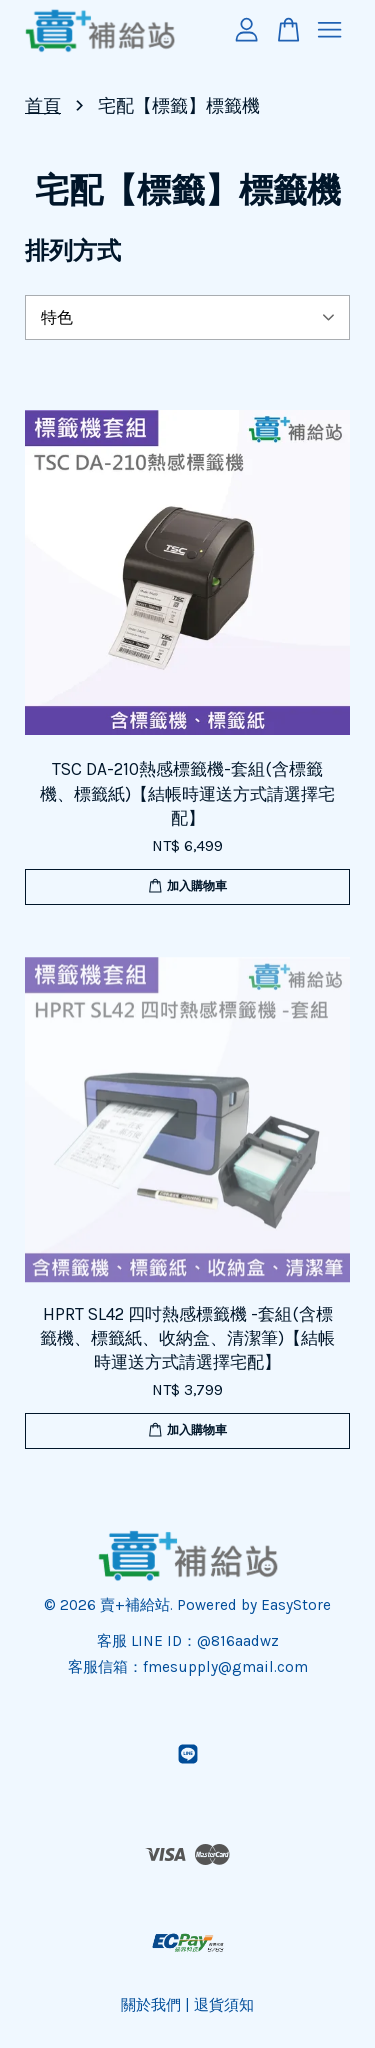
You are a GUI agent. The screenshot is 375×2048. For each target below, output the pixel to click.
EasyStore (296, 1605)
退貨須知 (224, 2005)
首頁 (43, 106)
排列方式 (73, 251)
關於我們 (151, 2005)
